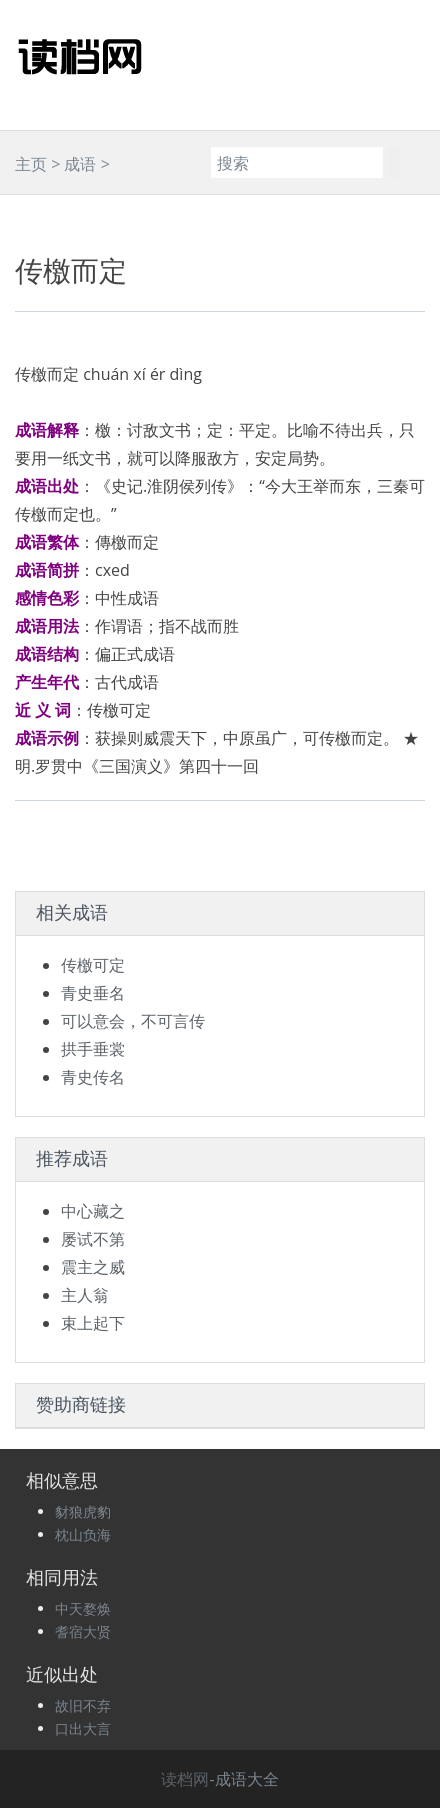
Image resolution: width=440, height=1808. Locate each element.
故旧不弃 (83, 1705)
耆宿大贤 (83, 1631)
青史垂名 (93, 993)
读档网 (185, 1779)
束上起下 (93, 1323)
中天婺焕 (83, 1608)
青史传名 (93, 1077)
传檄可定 (93, 965)
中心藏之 (93, 1211)
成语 (80, 164)
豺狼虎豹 (83, 1511)
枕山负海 (83, 1534)
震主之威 (93, 1267)
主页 (31, 164)
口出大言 (83, 1728)
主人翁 (85, 1295)
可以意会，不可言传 (133, 1021)
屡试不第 (93, 1239)
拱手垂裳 (93, 1049)
